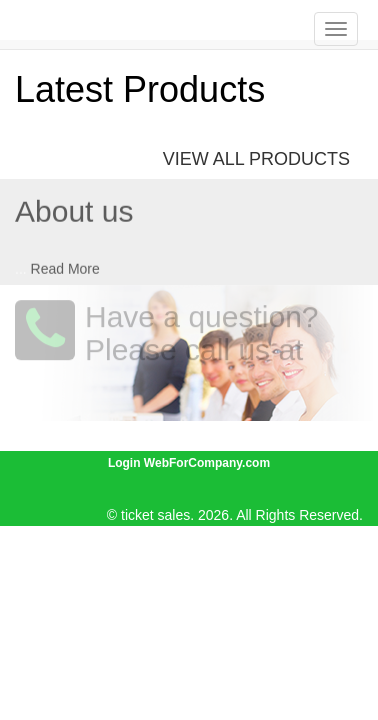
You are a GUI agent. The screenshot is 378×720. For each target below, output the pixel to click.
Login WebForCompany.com (189, 463)
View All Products (256, 159)
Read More (65, 268)
